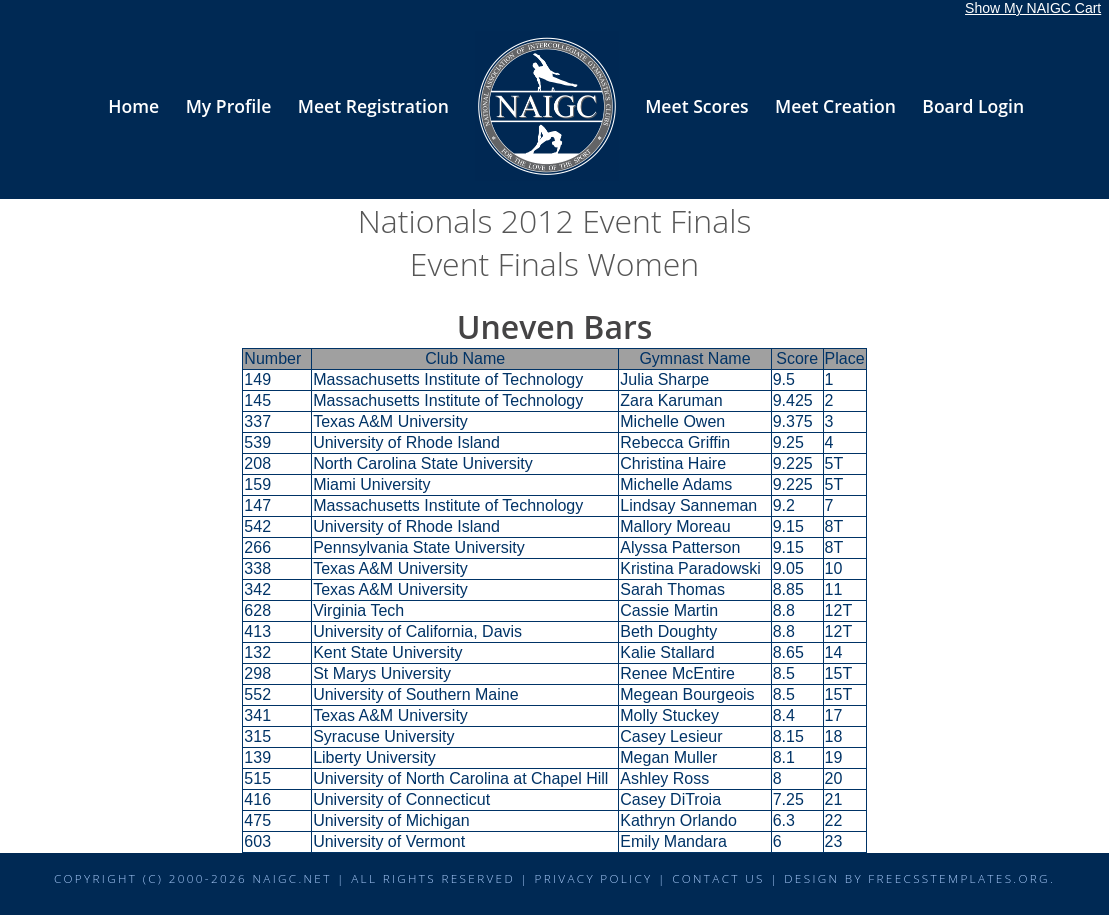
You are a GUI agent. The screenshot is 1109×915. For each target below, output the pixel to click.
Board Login (973, 106)
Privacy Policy (593, 878)
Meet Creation (835, 106)
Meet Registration (373, 106)
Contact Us (718, 878)
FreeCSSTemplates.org (959, 878)
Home (133, 106)
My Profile (229, 106)
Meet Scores (696, 106)
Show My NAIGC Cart (1033, 8)
